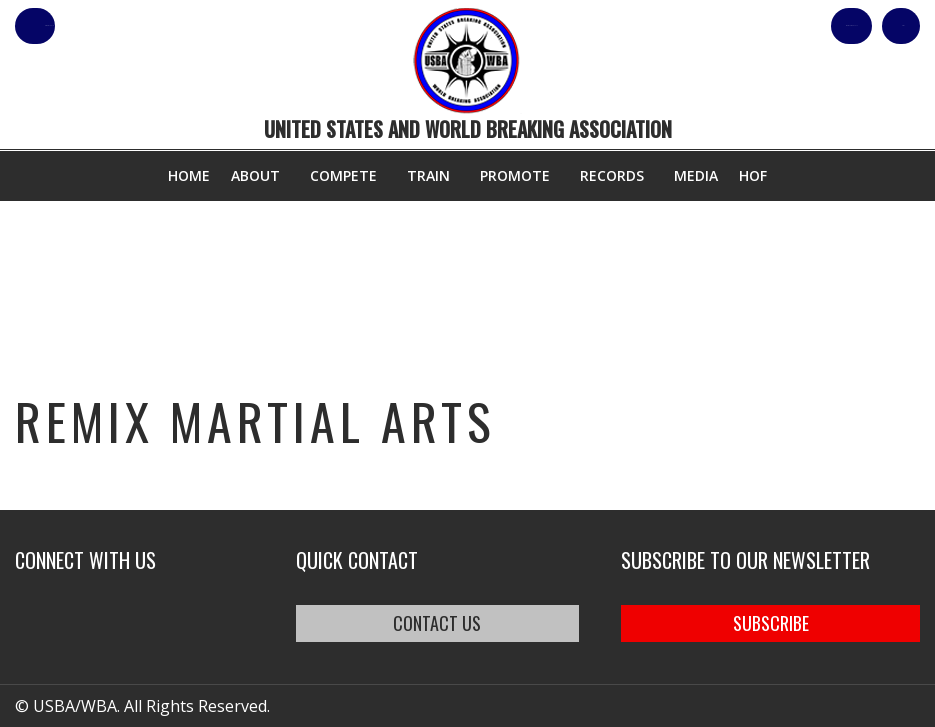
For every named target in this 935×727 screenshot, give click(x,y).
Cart (883, 26)
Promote (515, 175)
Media (696, 175)
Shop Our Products (707, 26)
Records (612, 175)
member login (112, 26)
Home (189, 175)
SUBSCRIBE (771, 623)
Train (428, 175)
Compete (343, 175)
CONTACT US (437, 623)
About (255, 175)
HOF (753, 175)
